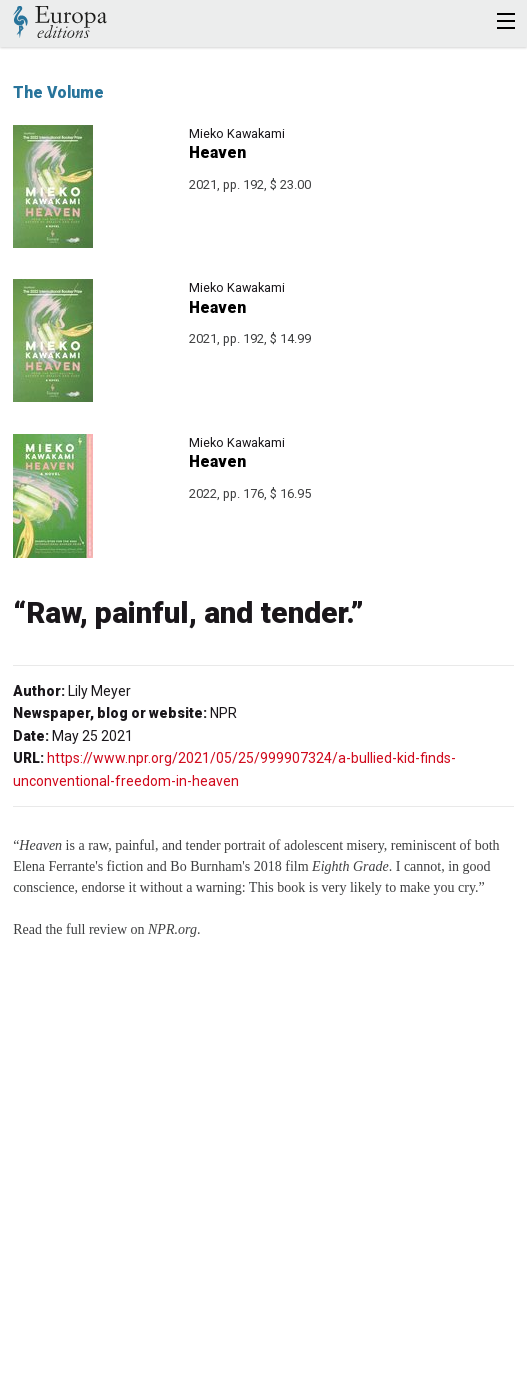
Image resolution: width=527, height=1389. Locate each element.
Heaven (217, 152)
